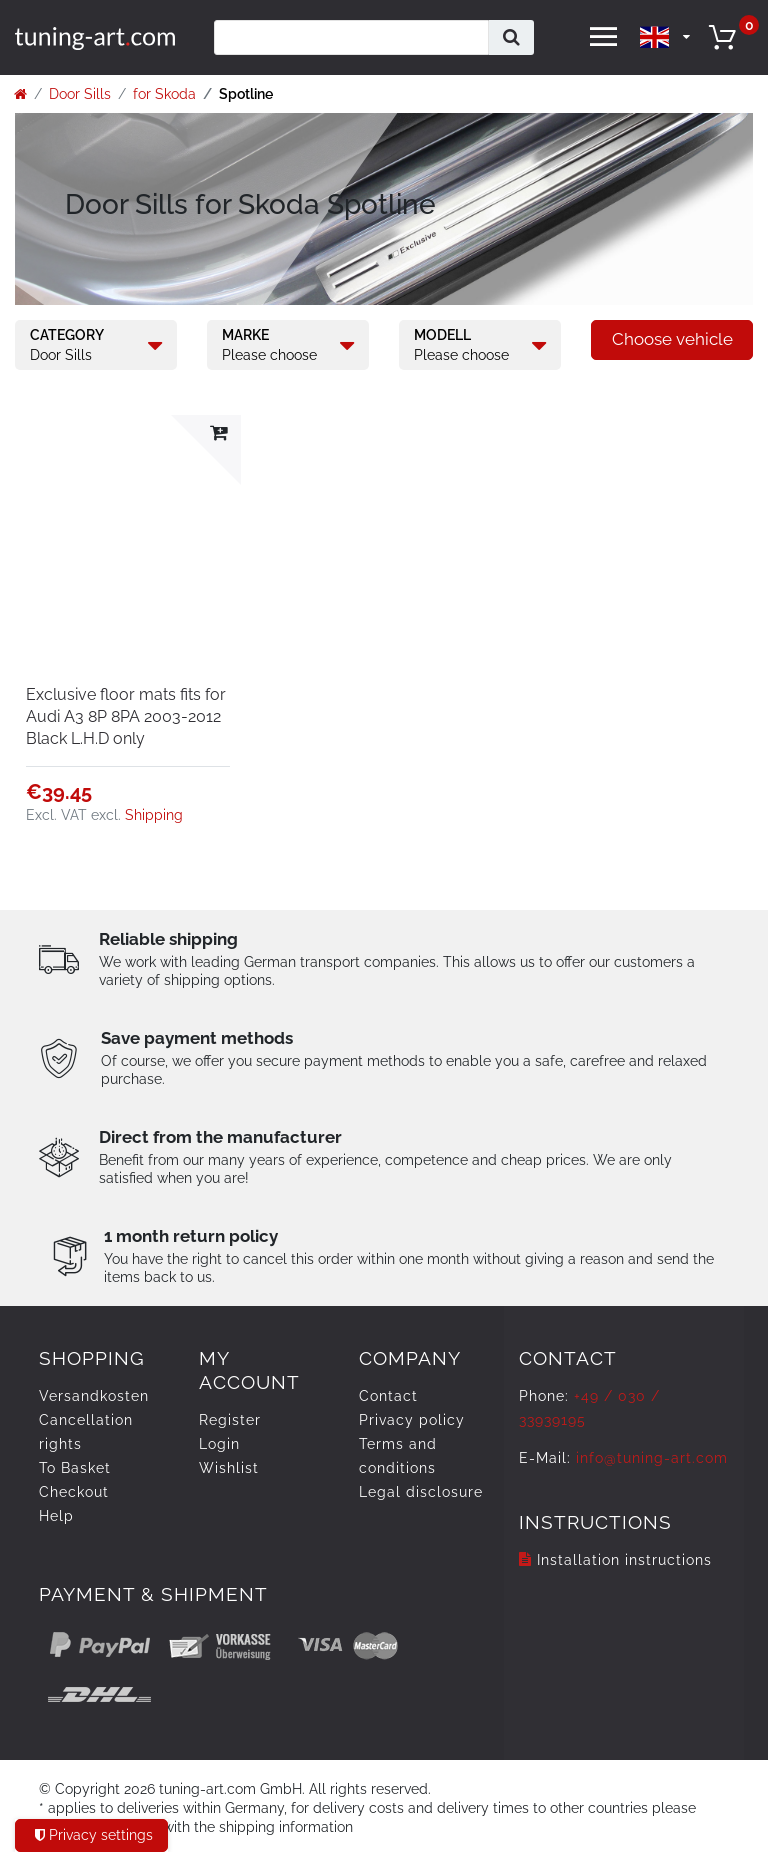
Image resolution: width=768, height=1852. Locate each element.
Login (219, 1444)
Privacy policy (412, 1420)
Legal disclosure (421, 1492)
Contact (388, 1396)
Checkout (74, 1492)
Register (230, 1420)
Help (56, 1516)
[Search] (511, 37)
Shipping (154, 815)
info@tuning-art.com (652, 1458)
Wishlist (229, 1468)
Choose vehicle (672, 339)
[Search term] (351, 37)
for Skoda (164, 94)
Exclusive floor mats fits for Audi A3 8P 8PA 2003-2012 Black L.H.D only (126, 716)
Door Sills (80, 94)
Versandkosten (94, 1396)
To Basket (75, 1468)
